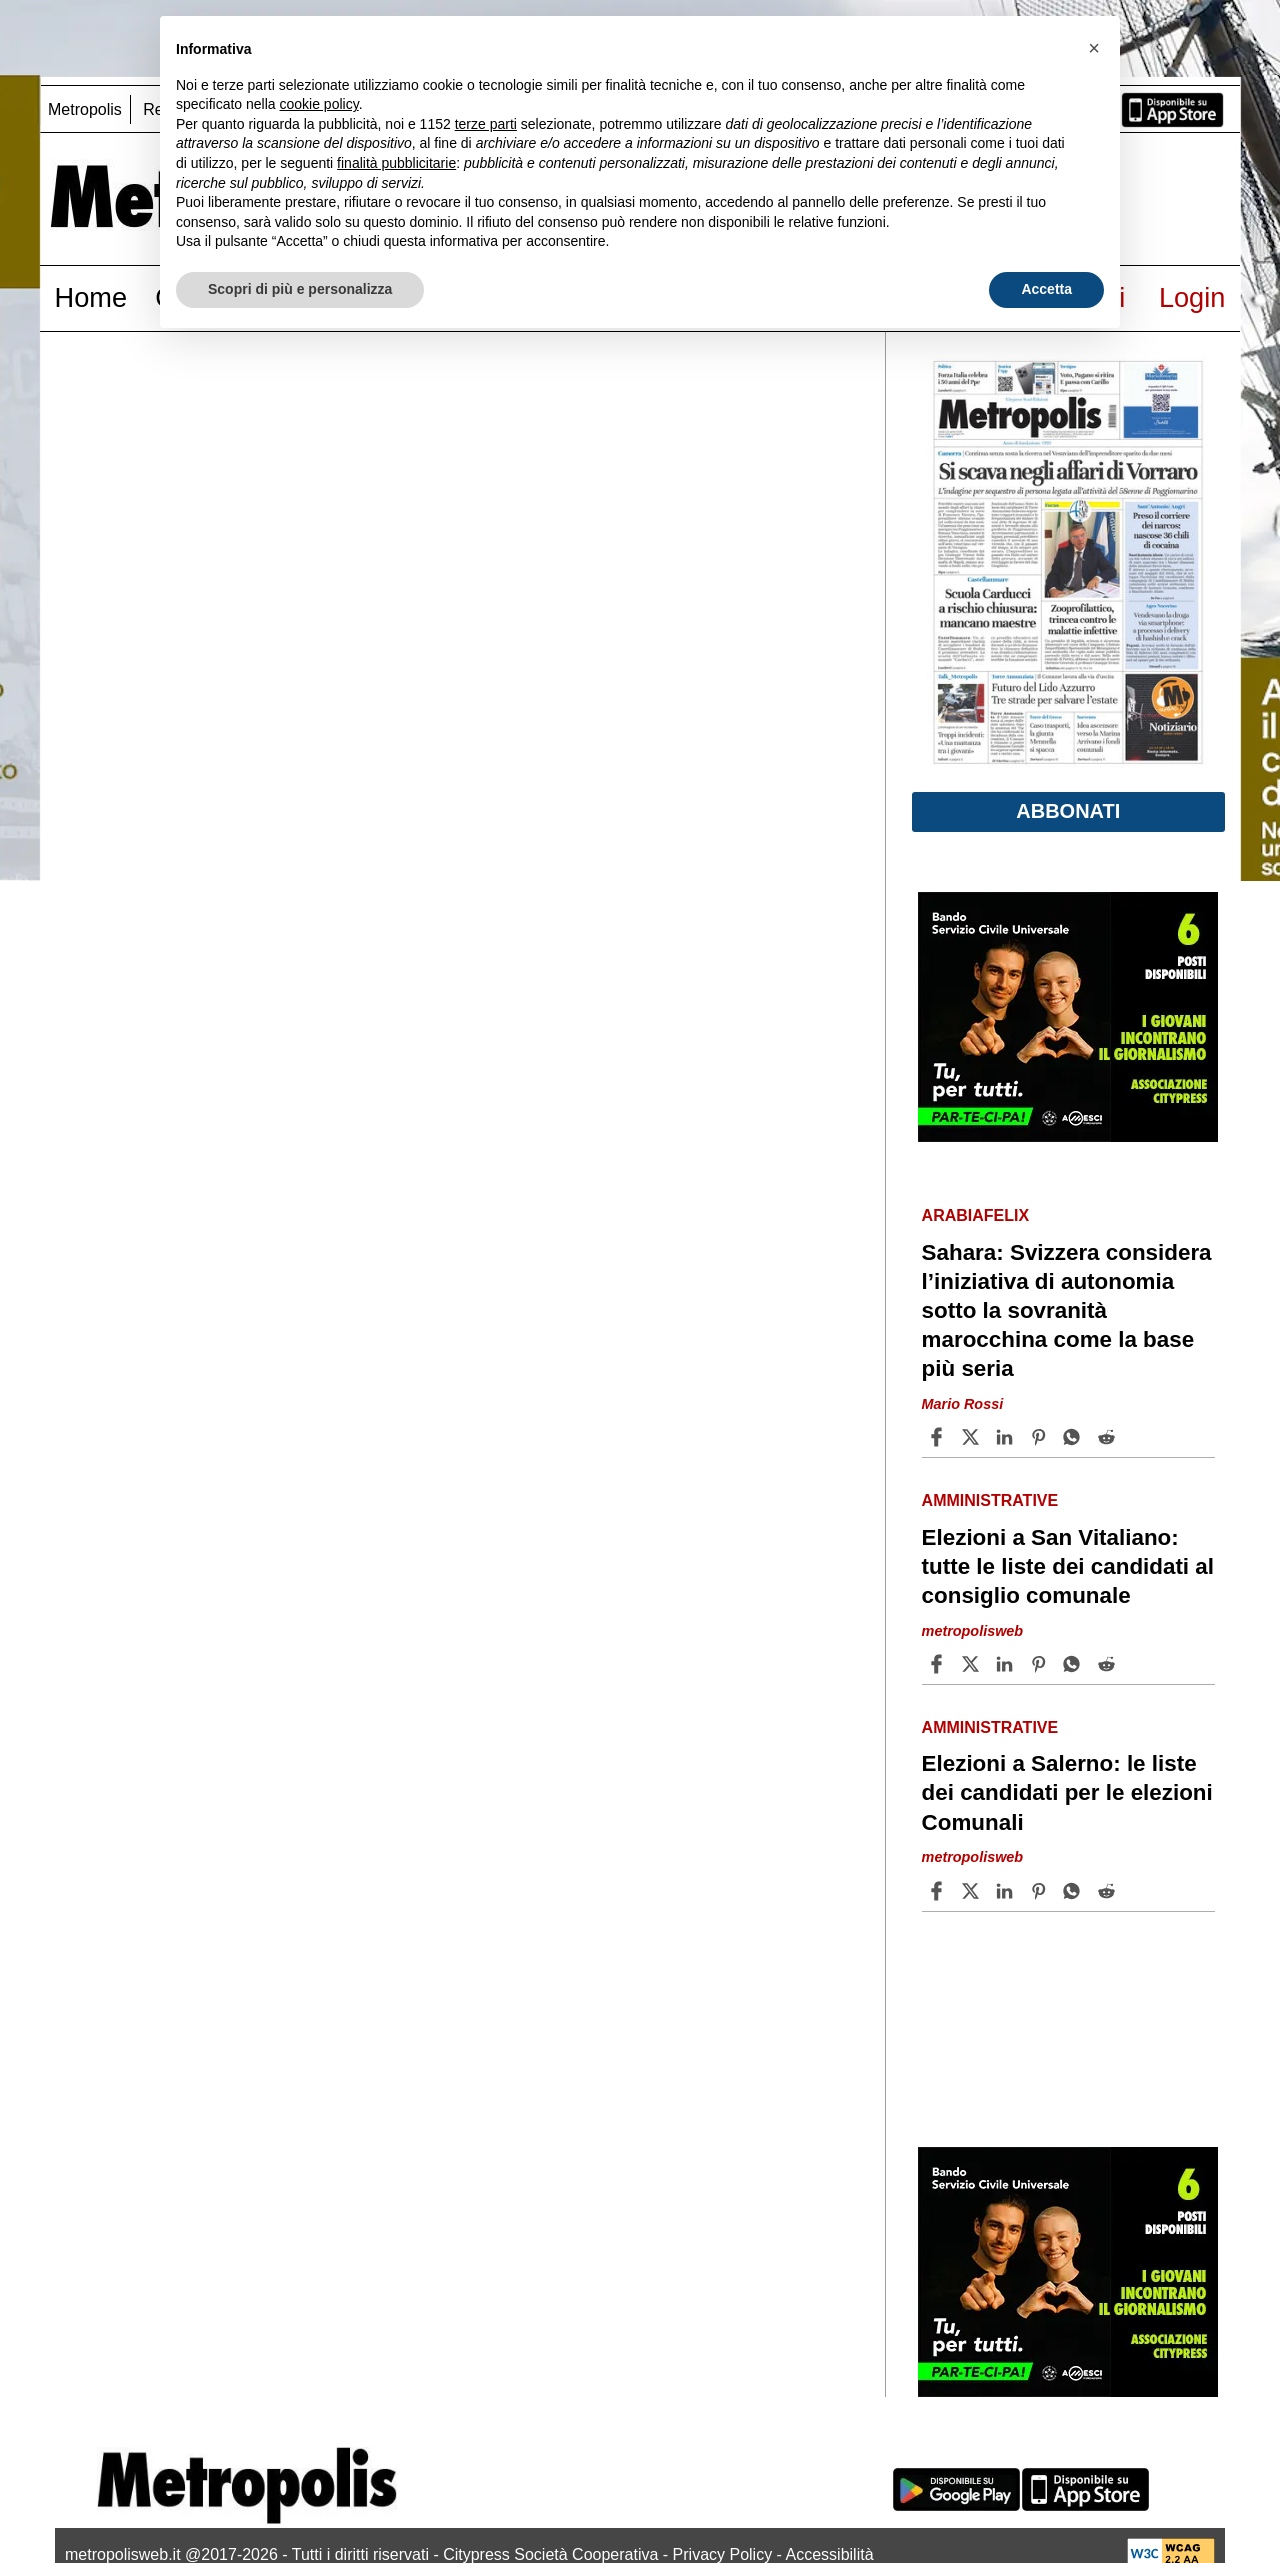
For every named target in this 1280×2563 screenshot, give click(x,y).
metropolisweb (973, 1631)
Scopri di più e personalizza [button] (300, 289)
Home (91, 297)
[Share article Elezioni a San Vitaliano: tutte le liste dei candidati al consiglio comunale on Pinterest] (1041, 1664)
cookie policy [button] (319, 104)
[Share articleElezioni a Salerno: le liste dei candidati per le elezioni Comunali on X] (973, 1891)
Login (1192, 297)
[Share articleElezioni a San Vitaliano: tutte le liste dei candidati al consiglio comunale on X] (973, 1664)
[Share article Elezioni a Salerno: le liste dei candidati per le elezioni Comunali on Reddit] (1109, 1891)
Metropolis (85, 109)
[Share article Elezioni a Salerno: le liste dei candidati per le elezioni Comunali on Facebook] (939, 1891)
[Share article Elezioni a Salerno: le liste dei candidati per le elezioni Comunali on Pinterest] (1041, 1891)
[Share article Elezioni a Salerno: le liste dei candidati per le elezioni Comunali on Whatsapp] (1075, 1891)
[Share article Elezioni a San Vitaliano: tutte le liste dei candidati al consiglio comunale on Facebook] (939, 1664)
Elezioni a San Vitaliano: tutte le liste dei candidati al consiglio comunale (1068, 1566)
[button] (1094, 48)
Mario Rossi (963, 1404)
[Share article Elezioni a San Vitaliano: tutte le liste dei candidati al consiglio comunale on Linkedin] (1007, 1664)
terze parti (486, 124)
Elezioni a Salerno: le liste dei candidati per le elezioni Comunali (1067, 1792)
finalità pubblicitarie (396, 163)
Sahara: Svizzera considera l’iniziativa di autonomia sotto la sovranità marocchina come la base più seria (1067, 1311)
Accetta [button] (1046, 289)
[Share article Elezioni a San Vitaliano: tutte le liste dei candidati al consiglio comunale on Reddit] (1109, 1664)
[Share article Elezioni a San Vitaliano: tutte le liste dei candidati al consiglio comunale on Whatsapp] (1075, 1664)
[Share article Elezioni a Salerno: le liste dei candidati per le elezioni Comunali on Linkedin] (1007, 1891)
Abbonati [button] (1068, 811)
